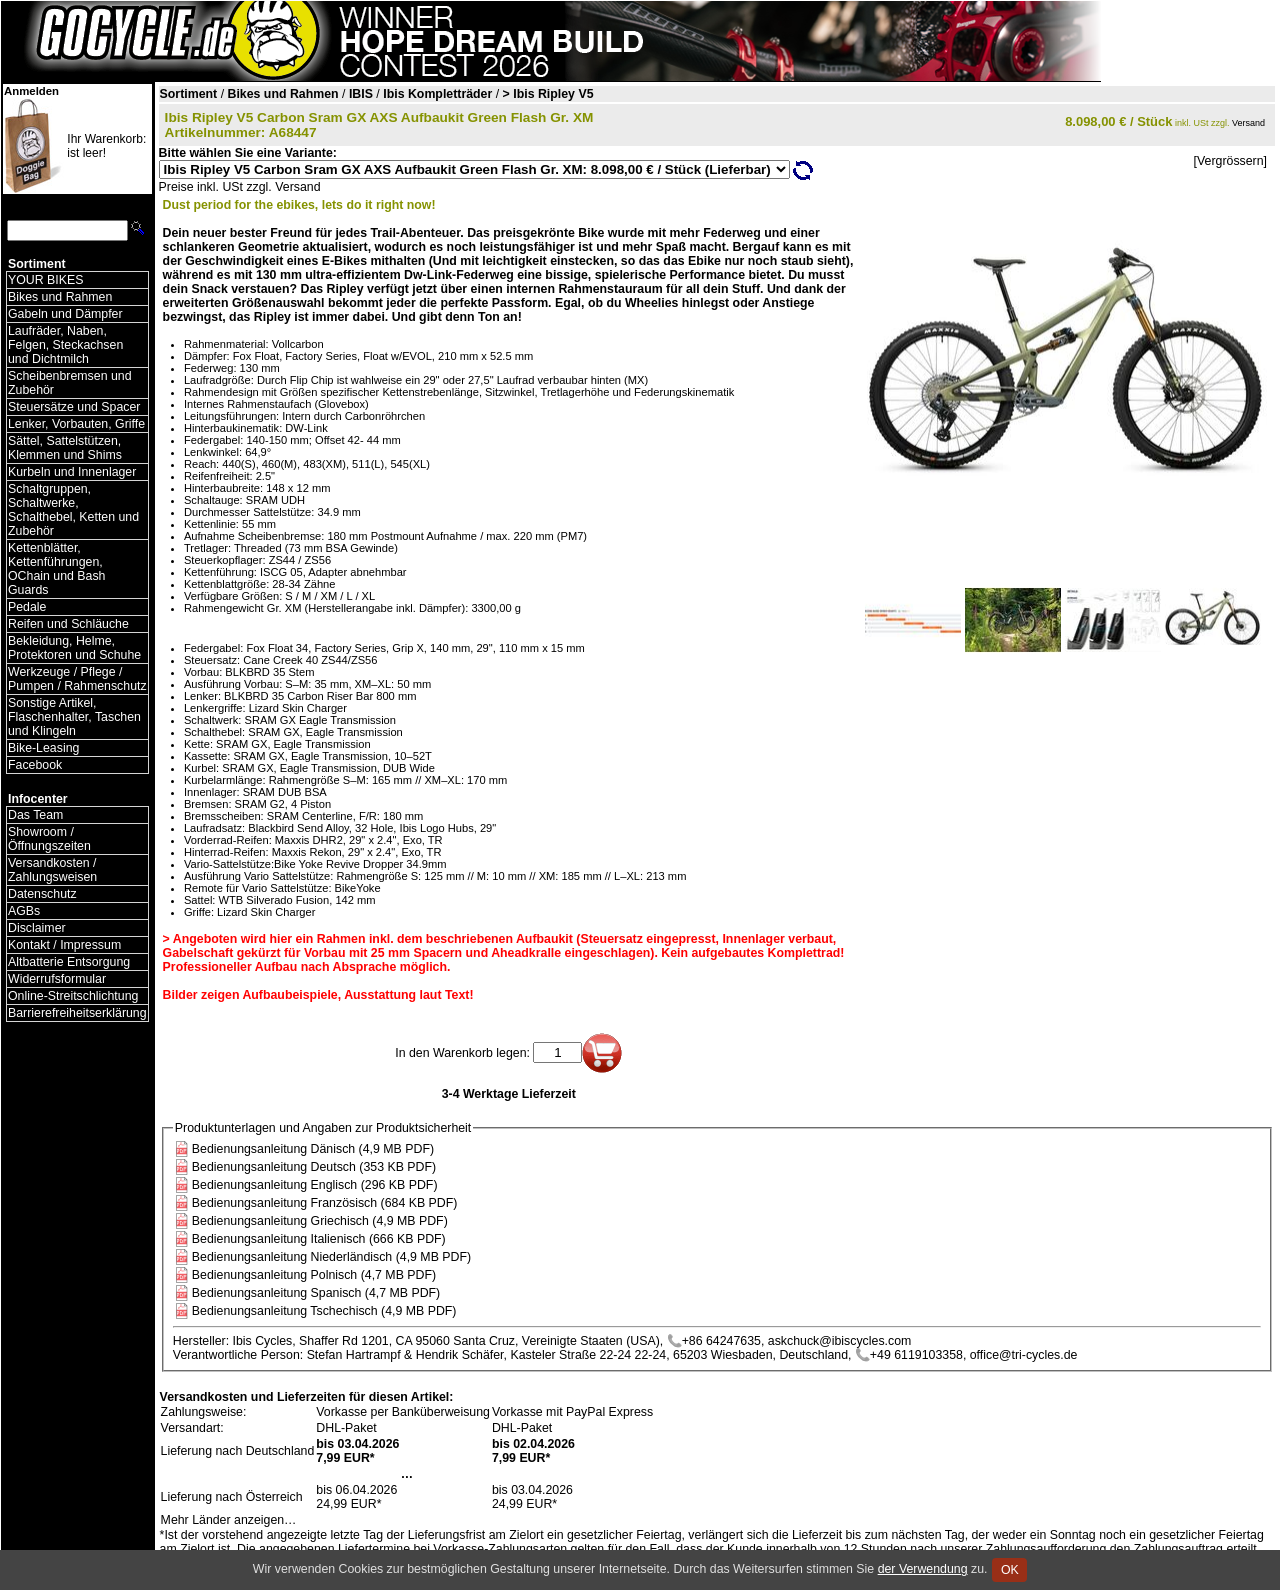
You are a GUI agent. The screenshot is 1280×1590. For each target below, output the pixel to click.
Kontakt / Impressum (64, 945)
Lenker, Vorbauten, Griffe (76, 424)
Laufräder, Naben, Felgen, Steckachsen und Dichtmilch (65, 345)
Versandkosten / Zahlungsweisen (52, 870)
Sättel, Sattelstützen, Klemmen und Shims (65, 448)
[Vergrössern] (1230, 161)
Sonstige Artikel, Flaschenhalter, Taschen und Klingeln (74, 717)
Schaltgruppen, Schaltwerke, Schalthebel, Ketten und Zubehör (73, 510)
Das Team (35, 815)
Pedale (27, 607)
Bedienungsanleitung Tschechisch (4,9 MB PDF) (324, 1311)
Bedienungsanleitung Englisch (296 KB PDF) (315, 1185)
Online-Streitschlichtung (73, 996)
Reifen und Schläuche (68, 624)
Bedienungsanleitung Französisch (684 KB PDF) (325, 1203)
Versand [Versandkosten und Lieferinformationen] (1248, 123)
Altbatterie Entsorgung (69, 962)
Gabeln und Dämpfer (65, 314)
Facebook (35, 765)
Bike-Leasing (43, 748)
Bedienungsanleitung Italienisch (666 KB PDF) (319, 1239)
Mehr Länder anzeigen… (229, 1520)
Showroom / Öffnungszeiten (49, 839)
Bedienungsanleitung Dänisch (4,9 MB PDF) (313, 1149)
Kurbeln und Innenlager (72, 472)
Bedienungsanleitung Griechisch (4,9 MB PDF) (320, 1221)
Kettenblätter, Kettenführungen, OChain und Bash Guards (56, 569)
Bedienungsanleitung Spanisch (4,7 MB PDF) (316, 1293)
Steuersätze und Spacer (74, 407)
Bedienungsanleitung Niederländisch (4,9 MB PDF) (331, 1257)
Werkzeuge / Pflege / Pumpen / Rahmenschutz (77, 679)
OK (1009, 1570)
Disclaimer (37, 928)
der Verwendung (923, 1569)
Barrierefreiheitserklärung (77, 1013)
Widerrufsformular (57, 979)
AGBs (24, 911)
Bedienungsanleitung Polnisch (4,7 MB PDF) (314, 1275)
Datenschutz (42, 894)
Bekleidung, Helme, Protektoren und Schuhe (74, 648)
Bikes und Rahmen (60, 297)
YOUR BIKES (45, 280)
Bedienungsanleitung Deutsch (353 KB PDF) (314, 1167)
